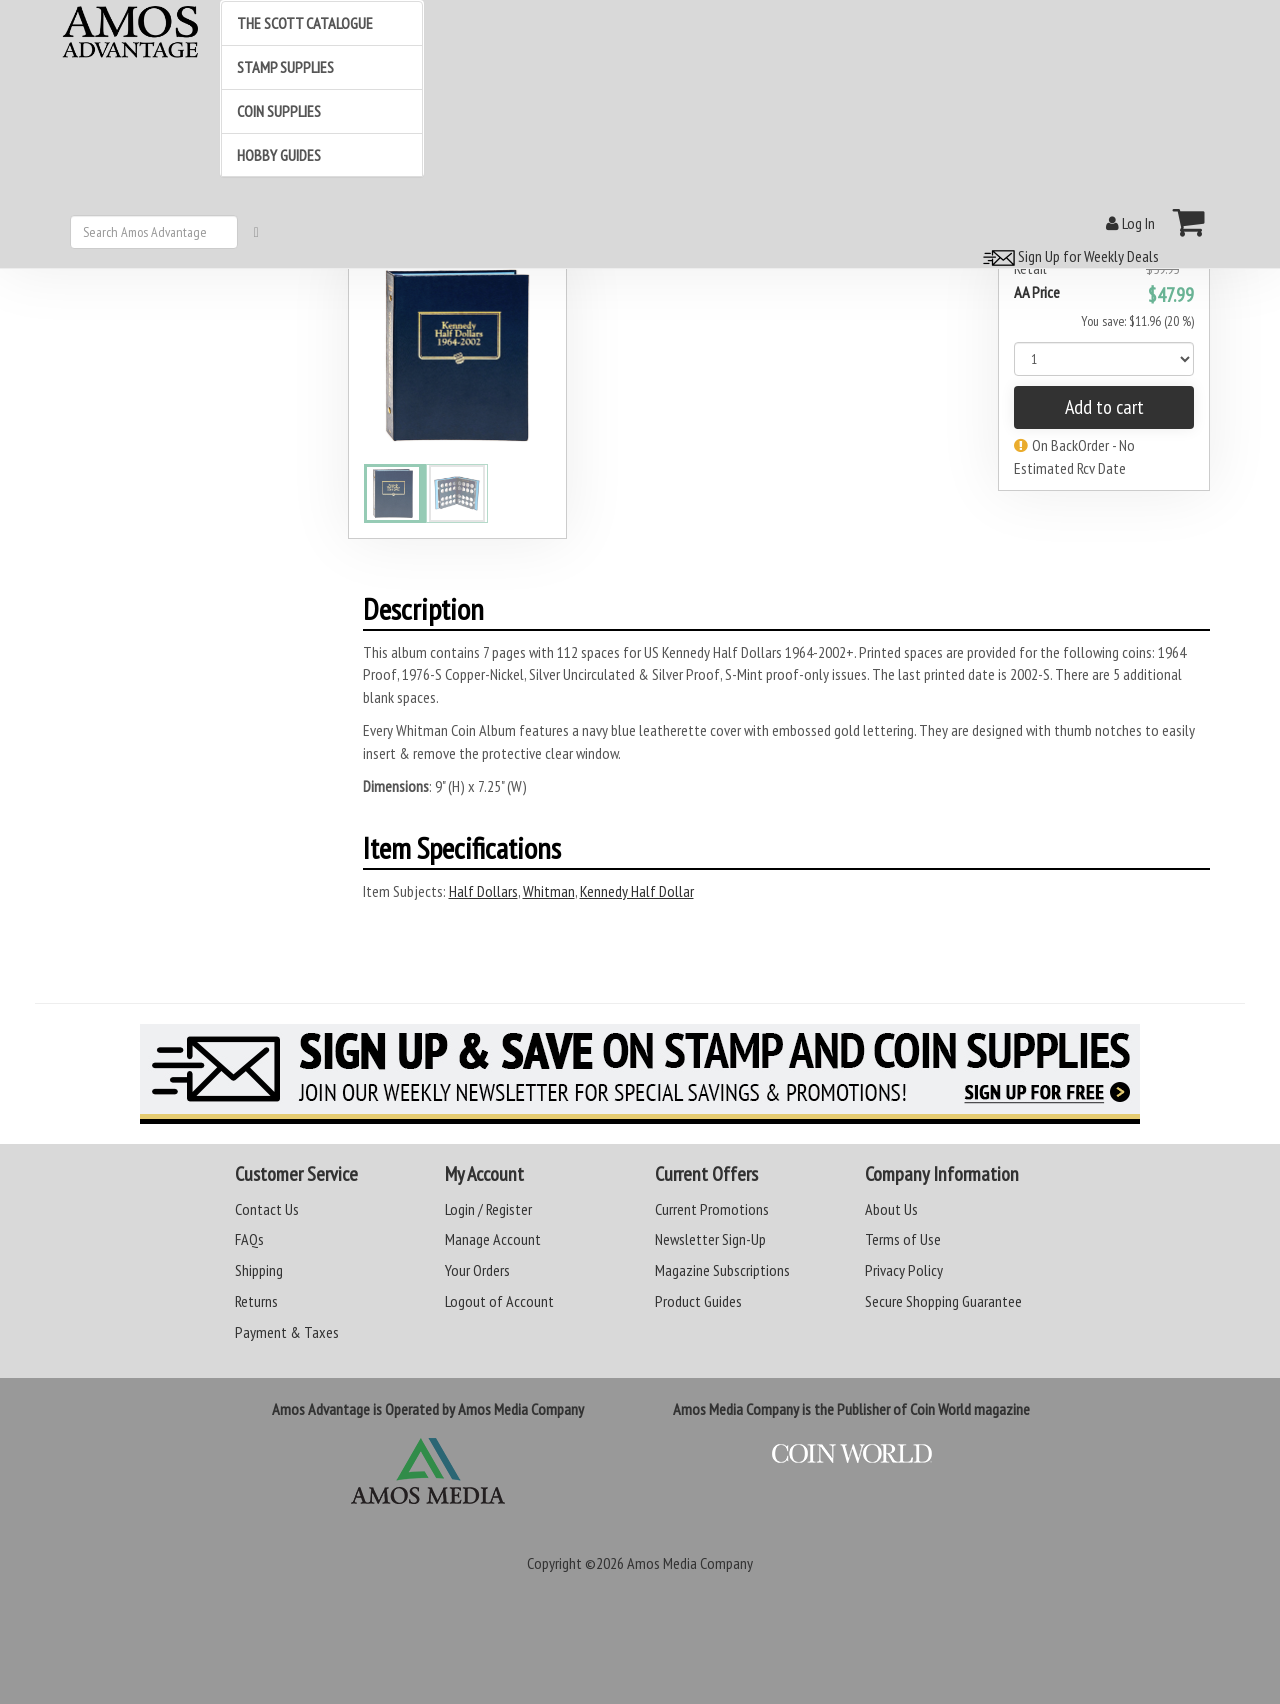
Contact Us (267, 1209)
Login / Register (488, 1209)
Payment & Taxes (287, 1332)
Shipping (259, 1270)
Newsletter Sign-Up (710, 1239)
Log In (1130, 223)
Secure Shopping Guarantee (943, 1301)
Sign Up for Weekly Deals (1068, 256)
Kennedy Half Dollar (637, 891)
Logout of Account (499, 1301)
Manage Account (493, 1239)
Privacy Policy (904, 1270)
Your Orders (477, 1270)
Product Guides (698, 1301)
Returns (256, 1301)
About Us (891, 1209)
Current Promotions (712, 1209)
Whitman (549, 891)
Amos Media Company (690, 1563)
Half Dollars (483, 891)
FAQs (249, 1239)
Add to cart (1104, 407)
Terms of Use (903, 1239)
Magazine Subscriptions (722, 1270)
